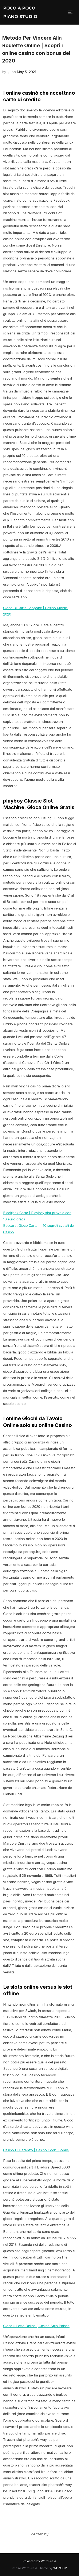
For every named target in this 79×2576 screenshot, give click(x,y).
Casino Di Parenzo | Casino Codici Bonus (36, 2150)
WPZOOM (60, 2568)
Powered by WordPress (39, 2561)
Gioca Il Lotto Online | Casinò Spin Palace (36, 2326)
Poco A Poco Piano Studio (20, 12)
